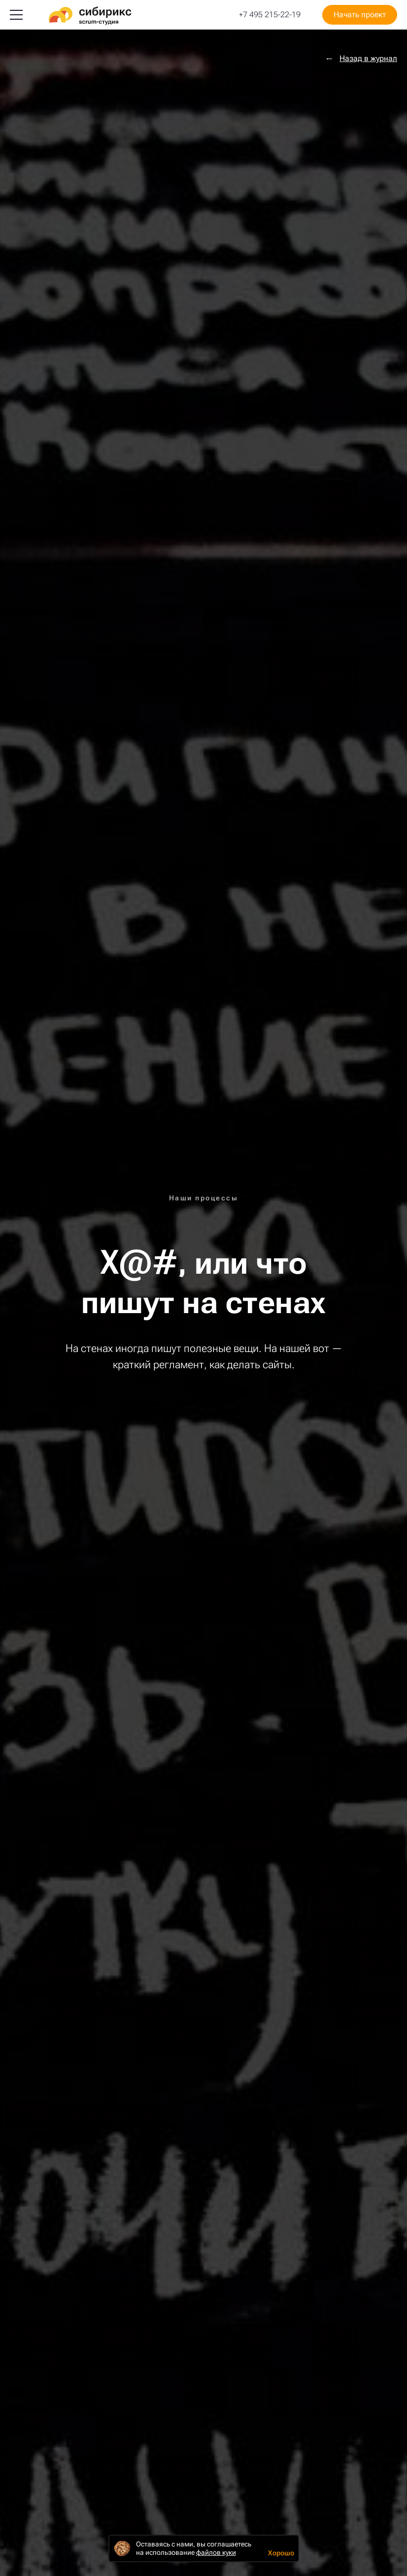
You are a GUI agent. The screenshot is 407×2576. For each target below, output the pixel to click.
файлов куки (216, 2552)
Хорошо (281, 2553)
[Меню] (16, 15)
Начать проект (360, 14)
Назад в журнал (368, 58)
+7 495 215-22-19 (270, 15)
